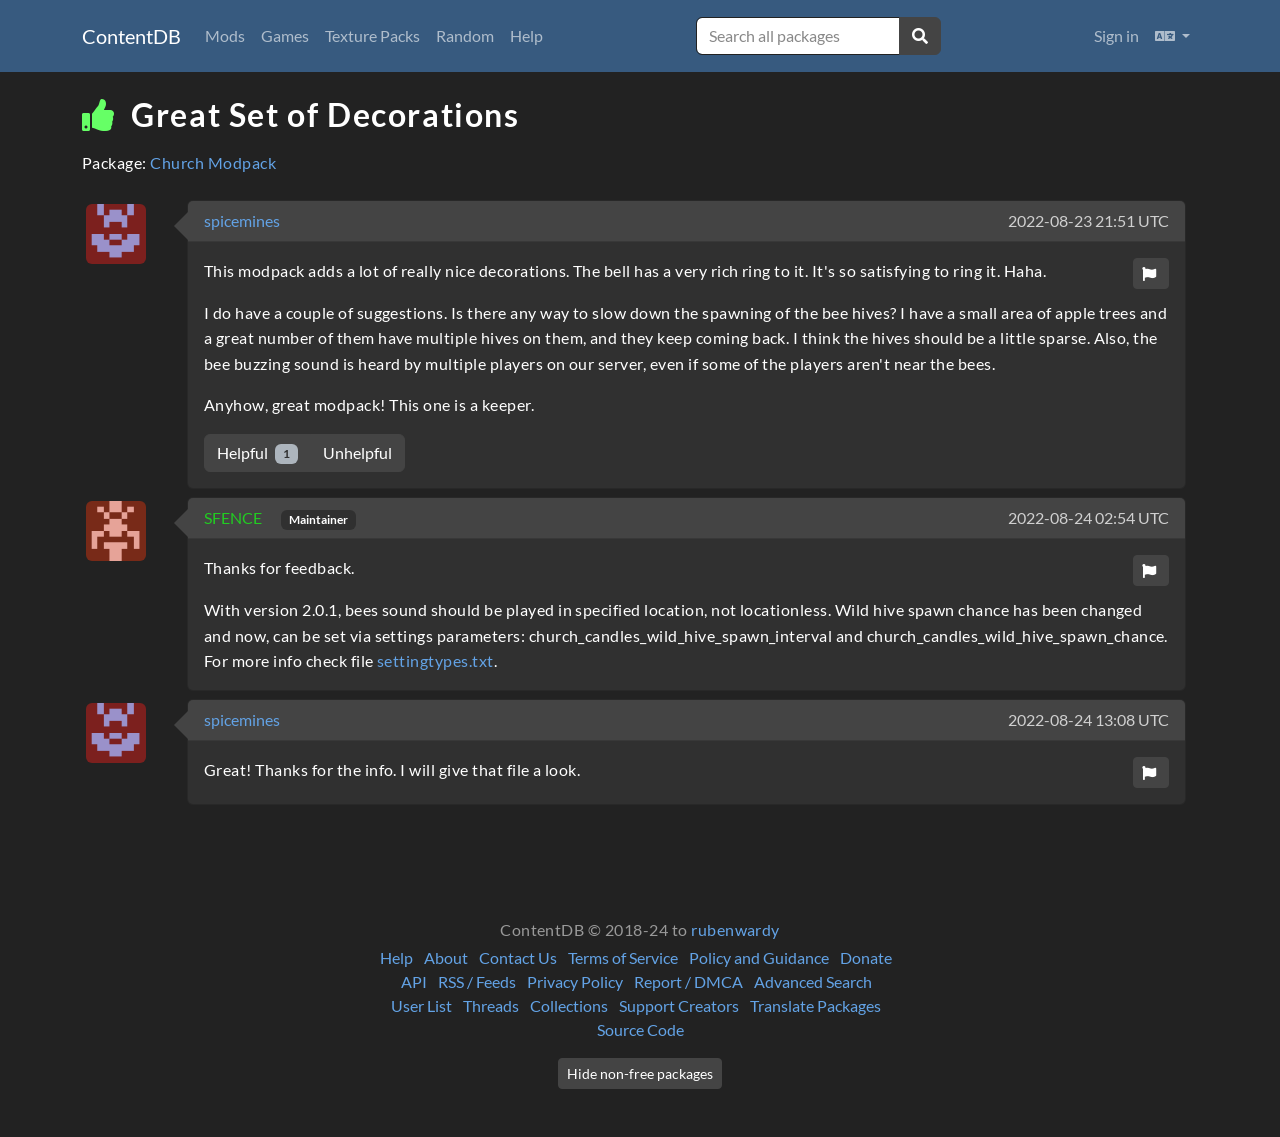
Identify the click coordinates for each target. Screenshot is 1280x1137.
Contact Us (518, 957)
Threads (491, 1005)
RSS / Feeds (477, 981)
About (446, 957)
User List (421, 1005)
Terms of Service (623, 957)
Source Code (640, 1029)
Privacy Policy (575, 981)
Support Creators (679, 1005)
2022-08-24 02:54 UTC (1088, 517)
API (414, 981)
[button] (1172, 36)
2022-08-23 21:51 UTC (1088, 220)
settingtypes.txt (435, 660)
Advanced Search (813, 981)
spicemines (242, 220)
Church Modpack (213, 162)
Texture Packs (372, 35)
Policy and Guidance (759, 957)
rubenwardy (735, 929)
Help (526, 35)
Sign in (1116, 35)
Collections (569, 1005)
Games (285, 35)
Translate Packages (815, 1005)
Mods (225, 35)
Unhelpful (357, 452)
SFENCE (234, 517)
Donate (866, 957)
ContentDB (131, 36)
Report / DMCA (688, 981)
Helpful (257, 453)
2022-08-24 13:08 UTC (1088, 719)
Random (465, 35)
